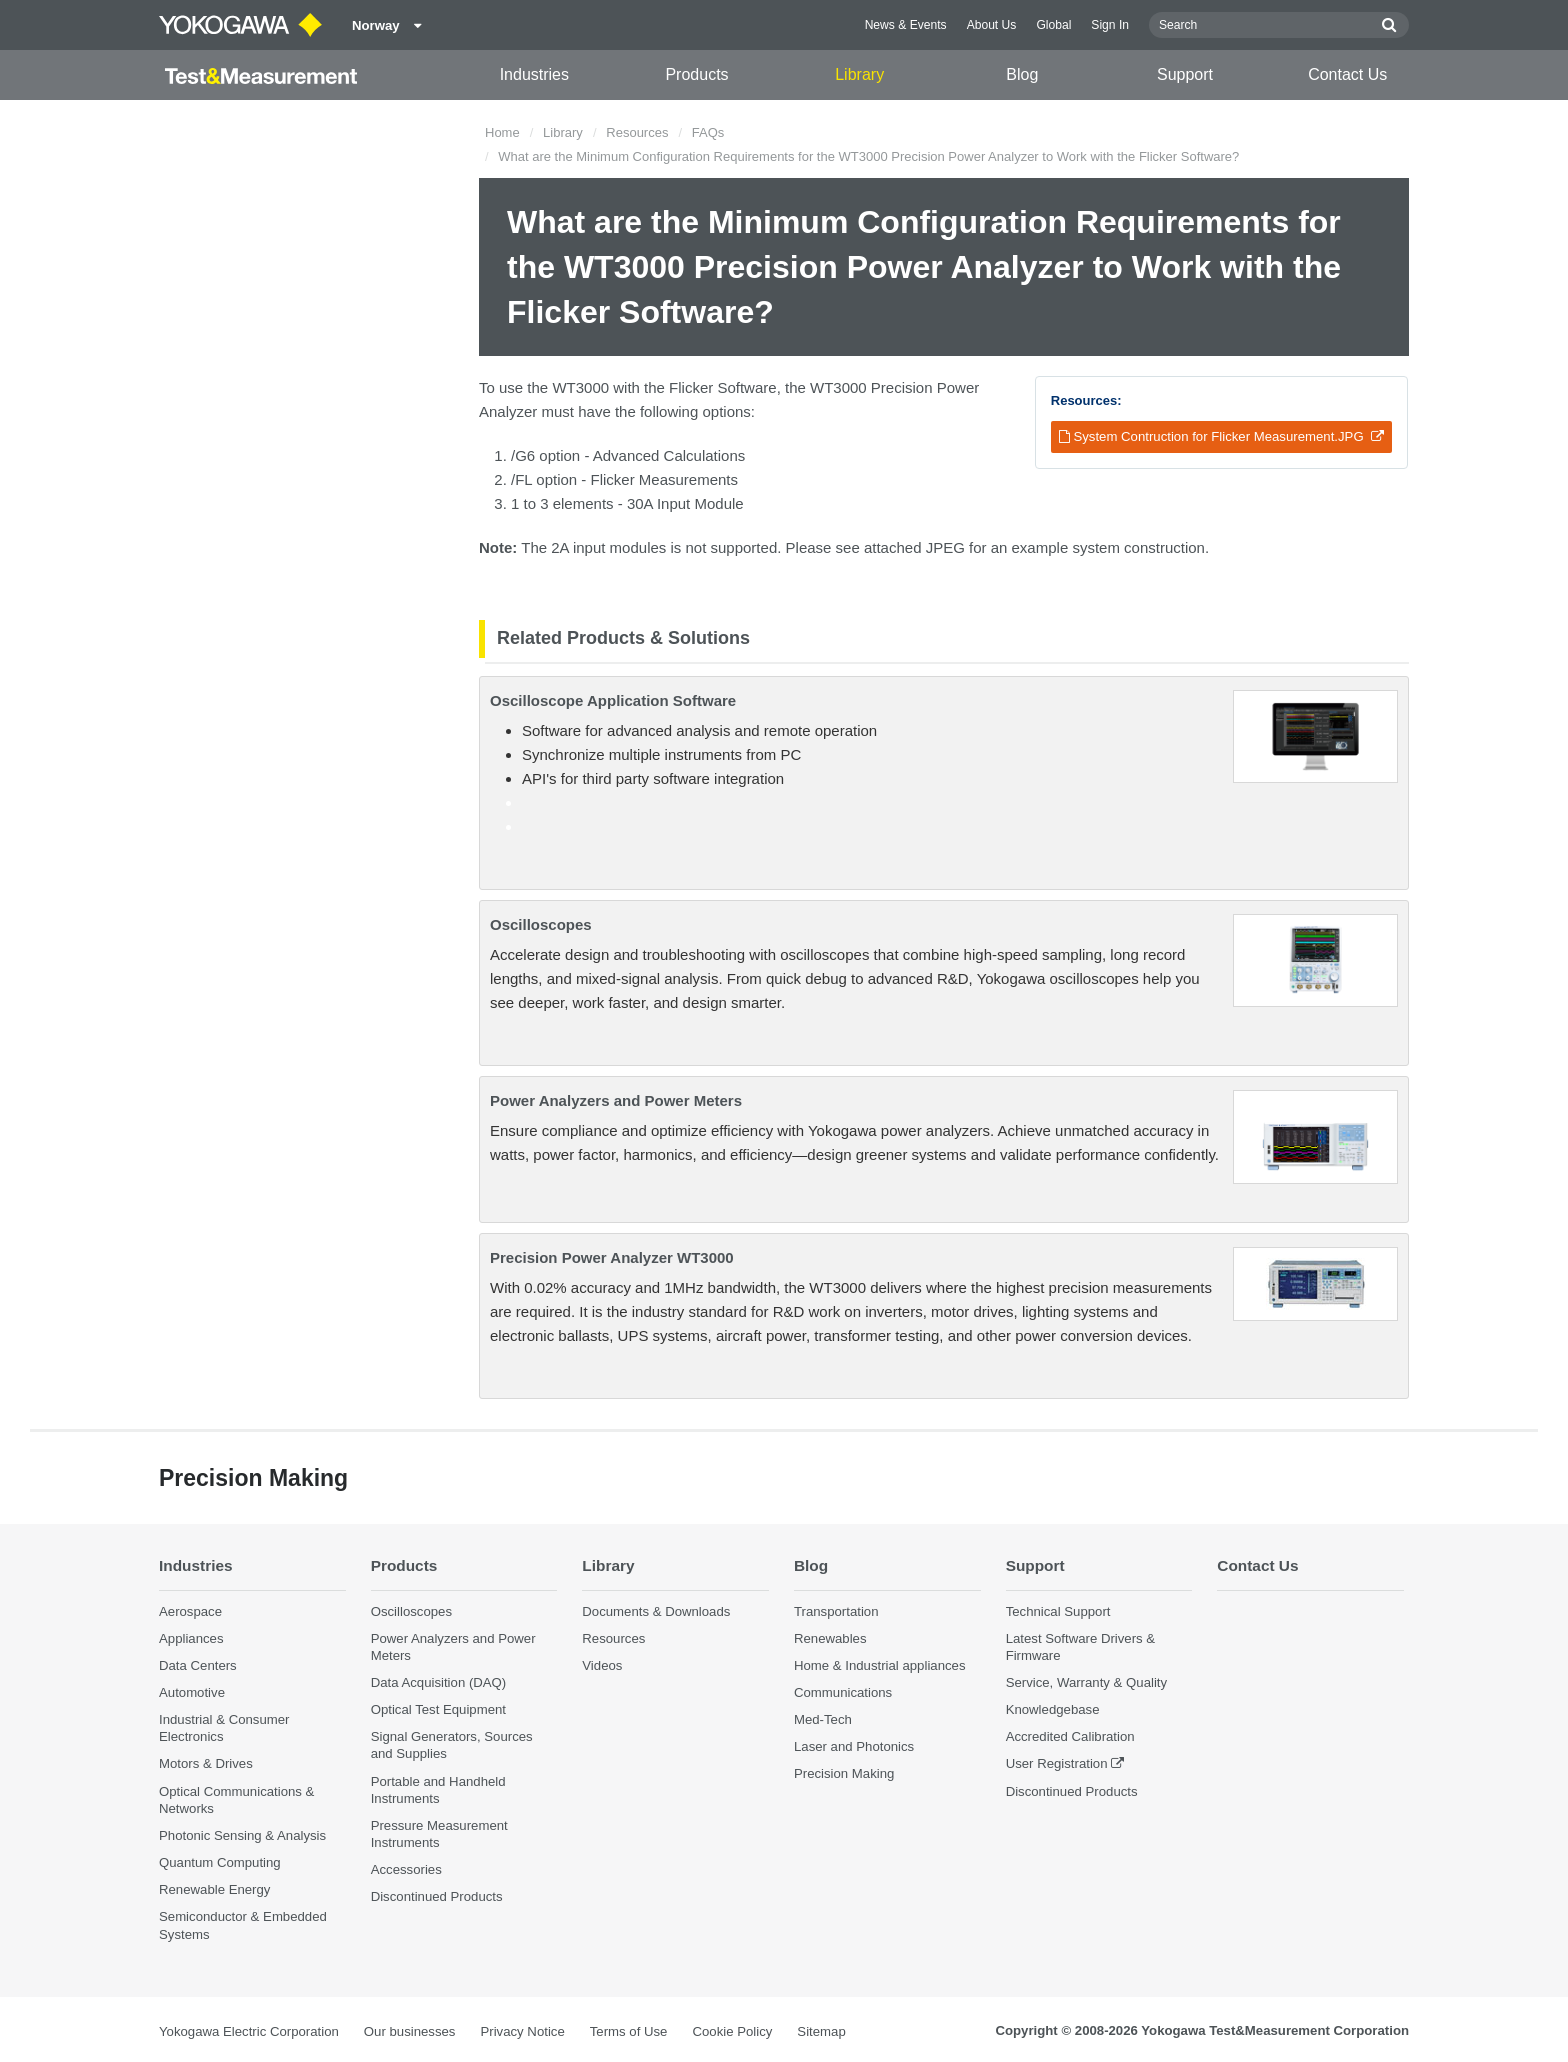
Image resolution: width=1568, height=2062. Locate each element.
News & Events (906, 25)
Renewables (830, 1638)
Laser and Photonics (854, 1746)
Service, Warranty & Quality (1086, 1682)
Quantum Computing (220, 1862)
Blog (1022, 74)
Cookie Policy (732, 2031)
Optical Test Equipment (438, 1709)
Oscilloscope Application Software (613, 700)
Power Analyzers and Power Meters (616, 1100)
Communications (843, 1692)
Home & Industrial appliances (880, 1665)
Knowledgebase (1053, 1709)
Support (1185, 74)
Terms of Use (629, 2031)
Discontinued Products (437, 1896)
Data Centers (198, 1665)
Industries (534, 74)
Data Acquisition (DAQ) (439, 1682)
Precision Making (844, 1773)
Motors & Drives (206, 1763)
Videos (602, 1665)
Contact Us (1347, 74)
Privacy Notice (522, 2031)
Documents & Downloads (656, 1611)
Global (1053, 25)
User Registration (1057, 1763)
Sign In (1110, 25)
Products (696, 74)
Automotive (192, 1692)
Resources (637, 132)
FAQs (708, 132)
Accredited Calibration (1070, 1736)
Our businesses (410, 2031)
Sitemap (821, 2031)
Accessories (406, 1869)
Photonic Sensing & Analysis (242, 1835)
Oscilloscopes (541, 924)
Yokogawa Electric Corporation (249, 2031)
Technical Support (1058, 1611)
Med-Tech (823, 1719)
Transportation (836, 1611)
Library (859, 74)
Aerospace (190, 1611)
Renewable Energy (214, 1889)
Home (502, 132)
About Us (992, 25)
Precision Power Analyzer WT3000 (612, 1257)
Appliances (191, 1638)
